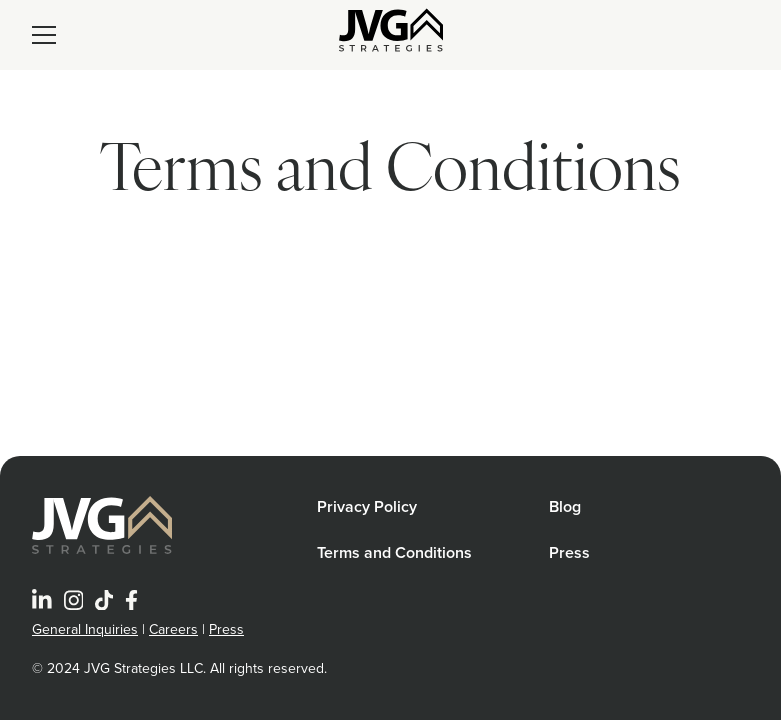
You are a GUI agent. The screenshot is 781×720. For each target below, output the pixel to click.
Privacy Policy (367, 506)
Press (569, 552)
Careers (173, 629)
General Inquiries (85, 629)
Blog (565, 506)
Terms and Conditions (394, 552)
